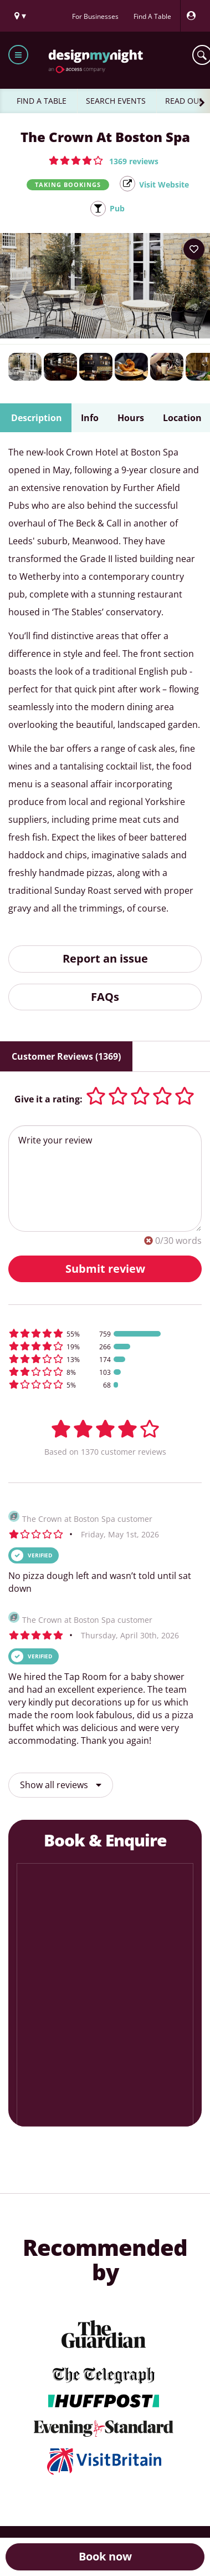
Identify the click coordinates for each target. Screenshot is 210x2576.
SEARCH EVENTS (116, 100)
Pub (117, 208)
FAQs (105, 996)
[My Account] (194, 16)
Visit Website (164, 184)
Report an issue (105, 958)
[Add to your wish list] (193, 249)
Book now (105, 2556)
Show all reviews (60, 1785)
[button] (103, 160)
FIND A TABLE (41, 100)
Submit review (105, 1268)
